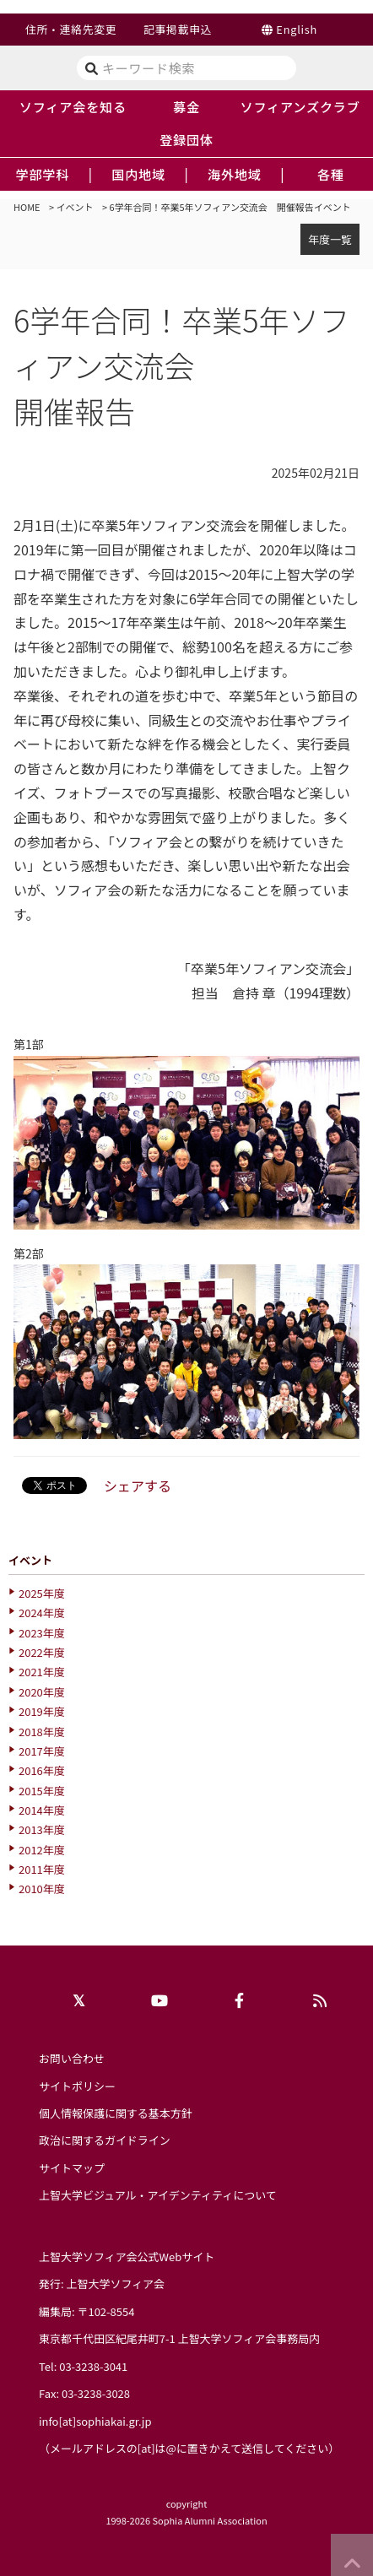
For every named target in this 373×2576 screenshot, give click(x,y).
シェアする (137, 1485)
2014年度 (42, 1810)
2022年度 (42, 1652)
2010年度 (42, 1889)
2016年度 (42, 1770)
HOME (27, 207)
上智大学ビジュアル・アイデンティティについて (158, 2195)
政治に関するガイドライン (104, 2140)
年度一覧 (330, 239)
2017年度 (42, 1751)
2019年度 (42, 1711)
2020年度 (42, 1692)
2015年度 (42, 1791)
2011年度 (42, 1869)
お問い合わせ (72, 2058)
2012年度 (42, 1850)
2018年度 (42, 1732)
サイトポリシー (77, 2086)
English (296, 29)
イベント (75, 207)
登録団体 (186, 139)
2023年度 (42, 1633)
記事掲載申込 (177, 29)
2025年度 (42, 1593)
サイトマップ (72, 2168)
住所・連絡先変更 (70, 29)
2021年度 (42, 1672)
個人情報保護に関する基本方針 (115, 2113)
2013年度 (42, 1829)
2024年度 (42, 1613)
